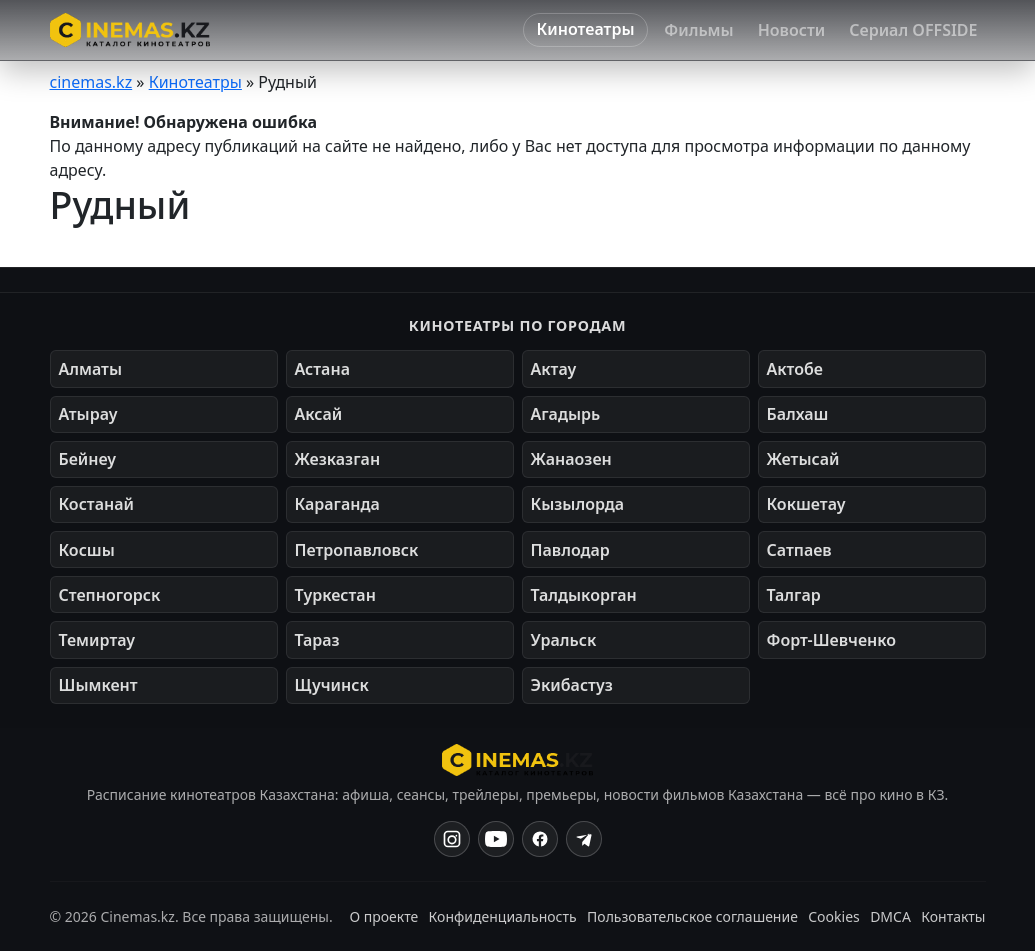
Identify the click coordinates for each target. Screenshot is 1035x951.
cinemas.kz (91, 82)
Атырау (88, 414)
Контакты (953, 916)
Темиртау (97, 640)
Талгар (794, 595)
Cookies (833, 916)
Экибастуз (572, 685)
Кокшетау (806, 504)
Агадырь (566, 414)
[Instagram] (452, 839)
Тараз (317, 640)
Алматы (91, 369)
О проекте (383, 916)
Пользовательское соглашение (692, 916)
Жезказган (338, 459)
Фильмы (698, 30)
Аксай (319, 414)
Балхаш (798, 414)
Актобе (795, 369)
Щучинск (332, 685)
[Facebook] (540, 839)
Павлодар (570, 550)
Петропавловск (357, 550)
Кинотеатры (586, 29)
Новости (792, 30)
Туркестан (335, 595)
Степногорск (110, 595)
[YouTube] (496, 839)
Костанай (96, 504)
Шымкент (98, 685)
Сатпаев (799, 550)
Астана (322, 369)
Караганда (337, 504)
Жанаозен (571, 459)
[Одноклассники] (584, 839)
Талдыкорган (584, 595)
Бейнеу (87, 459)
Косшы (87, 550)
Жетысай (803, 459)
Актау (554, 369)
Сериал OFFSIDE (913, 30)
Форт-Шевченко (832, 640)
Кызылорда (578, 504)
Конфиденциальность (503, 916)
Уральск (564, 640)
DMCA (890, 916)
